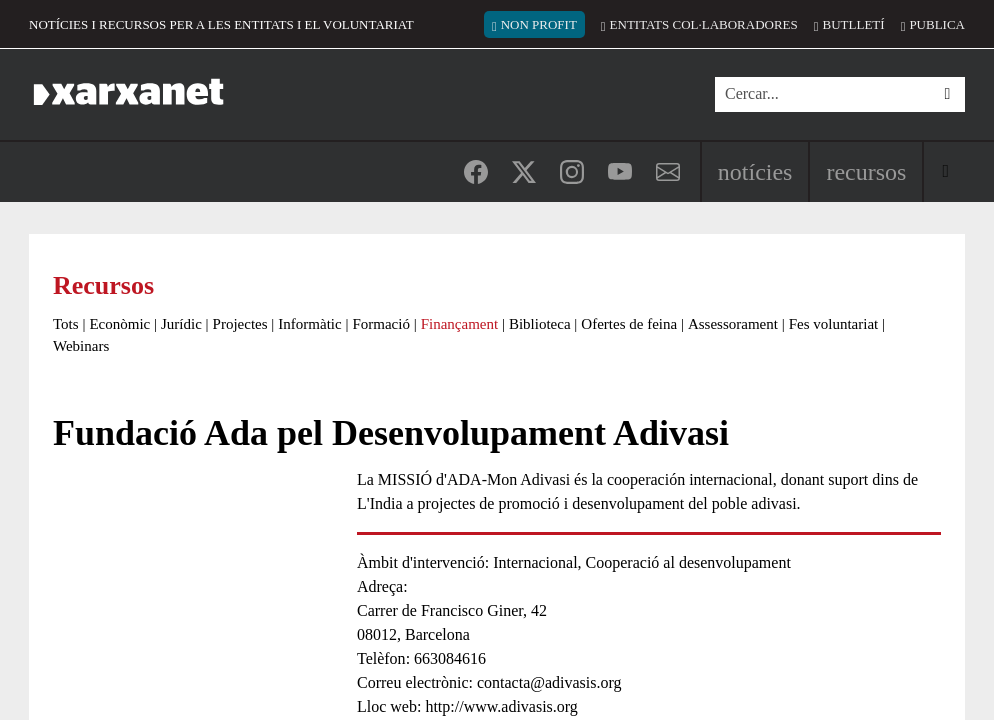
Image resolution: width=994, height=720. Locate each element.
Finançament (459, 324)
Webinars (81, 346)
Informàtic (309, 324)
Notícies (755, 172)
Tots (66, 324)
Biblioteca (540, 324)
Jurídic (181, 324)
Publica (937, 24)
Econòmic (119, 324)
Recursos (866, 172)
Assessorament (733, 324)
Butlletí (854, 24)
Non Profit (539, 24)
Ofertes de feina (629, 324)
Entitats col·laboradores (704, 24)
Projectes (240, 324)
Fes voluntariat (834, 324)
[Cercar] (822, 94)
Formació (381, 324)
